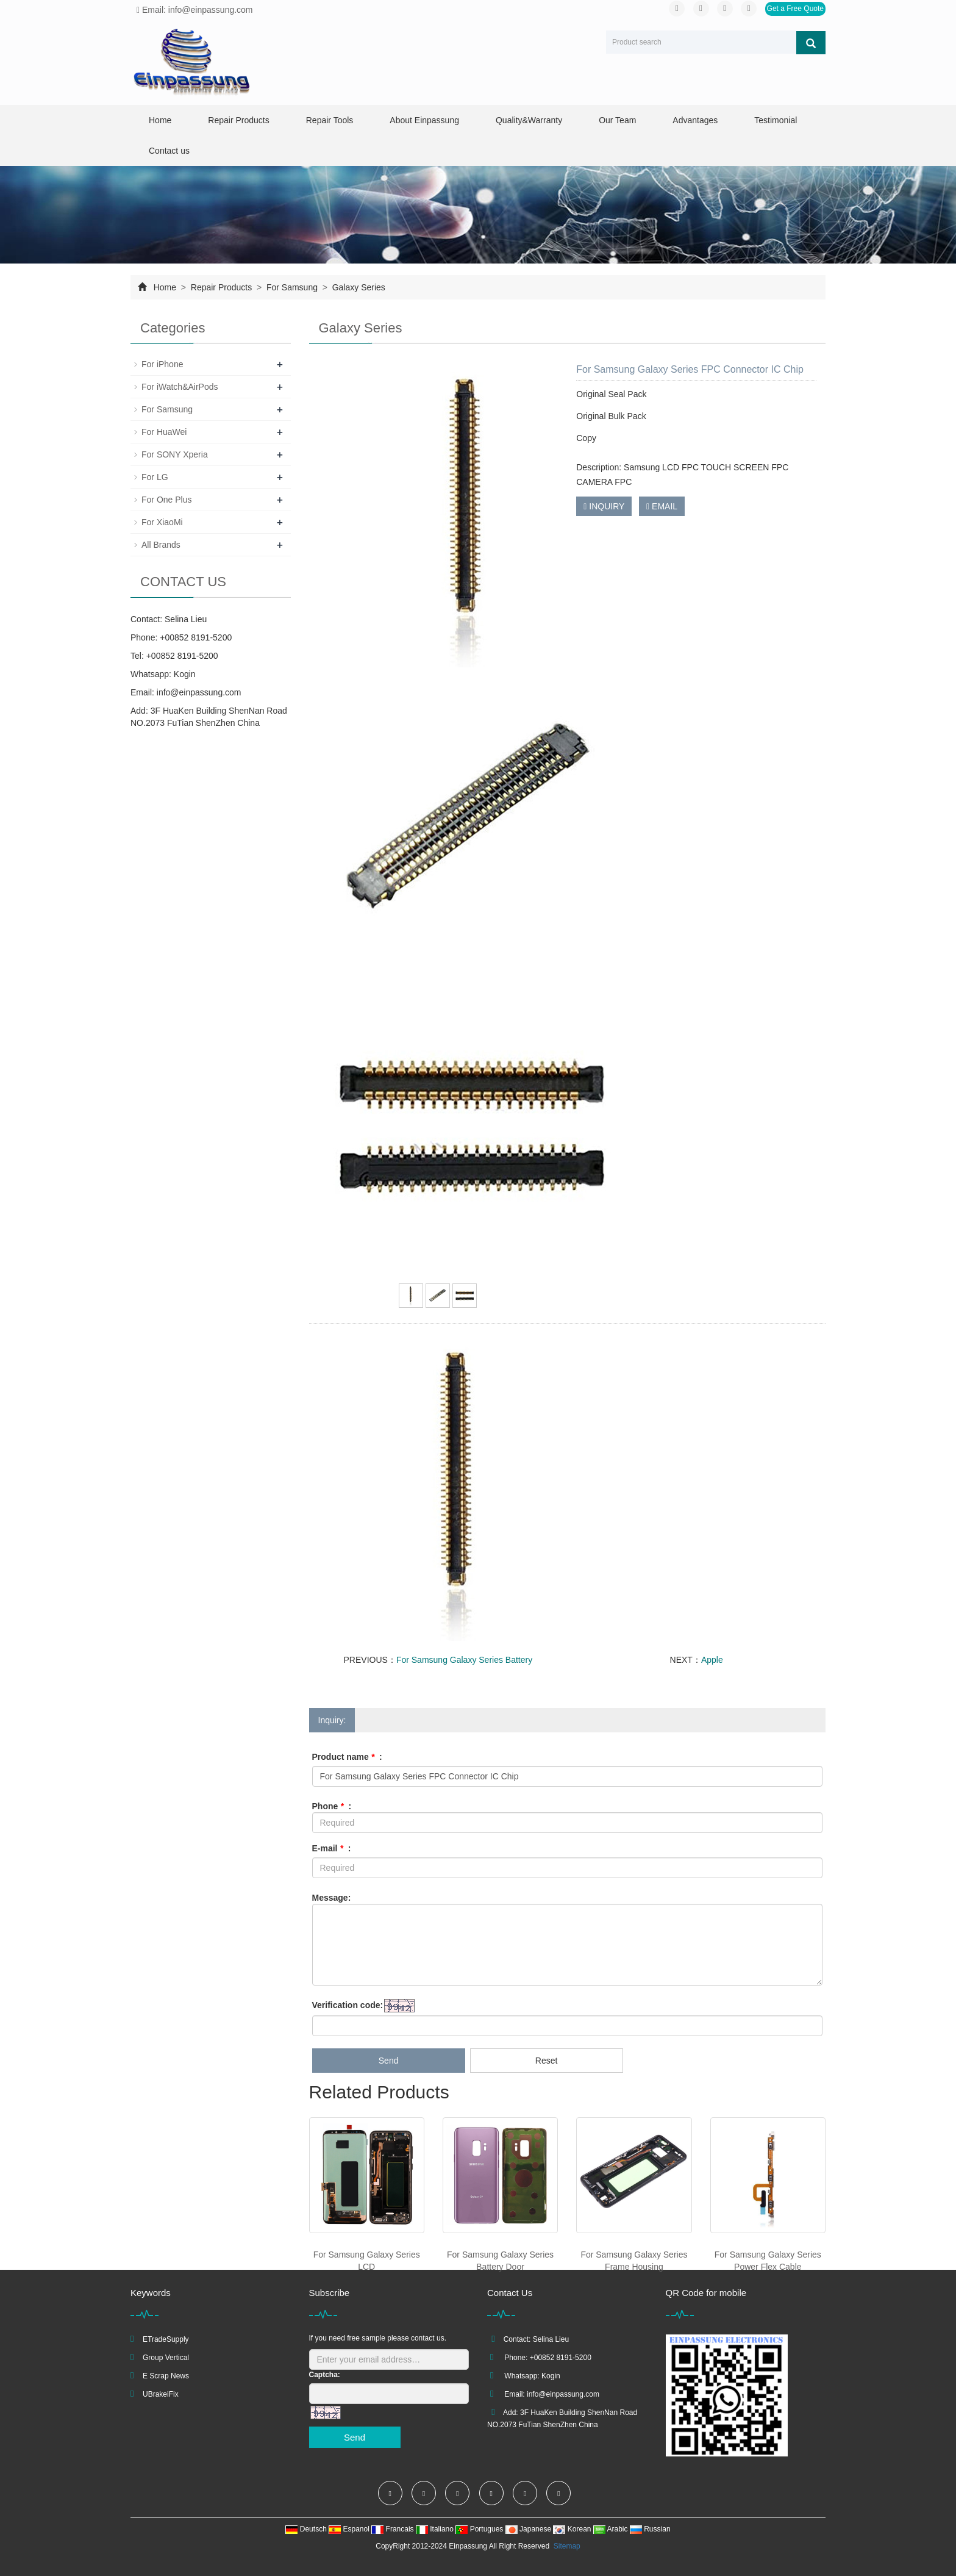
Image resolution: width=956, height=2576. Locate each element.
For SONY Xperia (174, 454)
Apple (712, 1660)
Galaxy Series (357, 287)
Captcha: (324, 2374)
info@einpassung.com (199, 692)
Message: (331, 1898)
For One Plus (166, 499)
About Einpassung (424, 120)
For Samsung (292, 287)
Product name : (347, 1757)
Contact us (169, 151)
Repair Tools (330, 120)
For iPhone (162, 364)
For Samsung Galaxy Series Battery (464, 1660)
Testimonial (775, 120)
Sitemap (567, 2546)
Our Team (617, 120)
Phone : (332, 1806)
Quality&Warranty (529, 120)
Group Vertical (166, 2357)
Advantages (695, 120)
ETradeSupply (166, 2339)
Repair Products (238, 120)
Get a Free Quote (795, 8)
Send (389, 2060)
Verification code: (347, 2005)
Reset (546, 2060)
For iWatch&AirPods (179, 387)
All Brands (160, 545)
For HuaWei (164, 432)
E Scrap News (166, 2376)
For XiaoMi (162, 522)
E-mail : (331, 1848)
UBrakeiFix (161, 2394)
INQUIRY (603, 506)
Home (160, 120)
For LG (154, 477)
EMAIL (661, 506)
